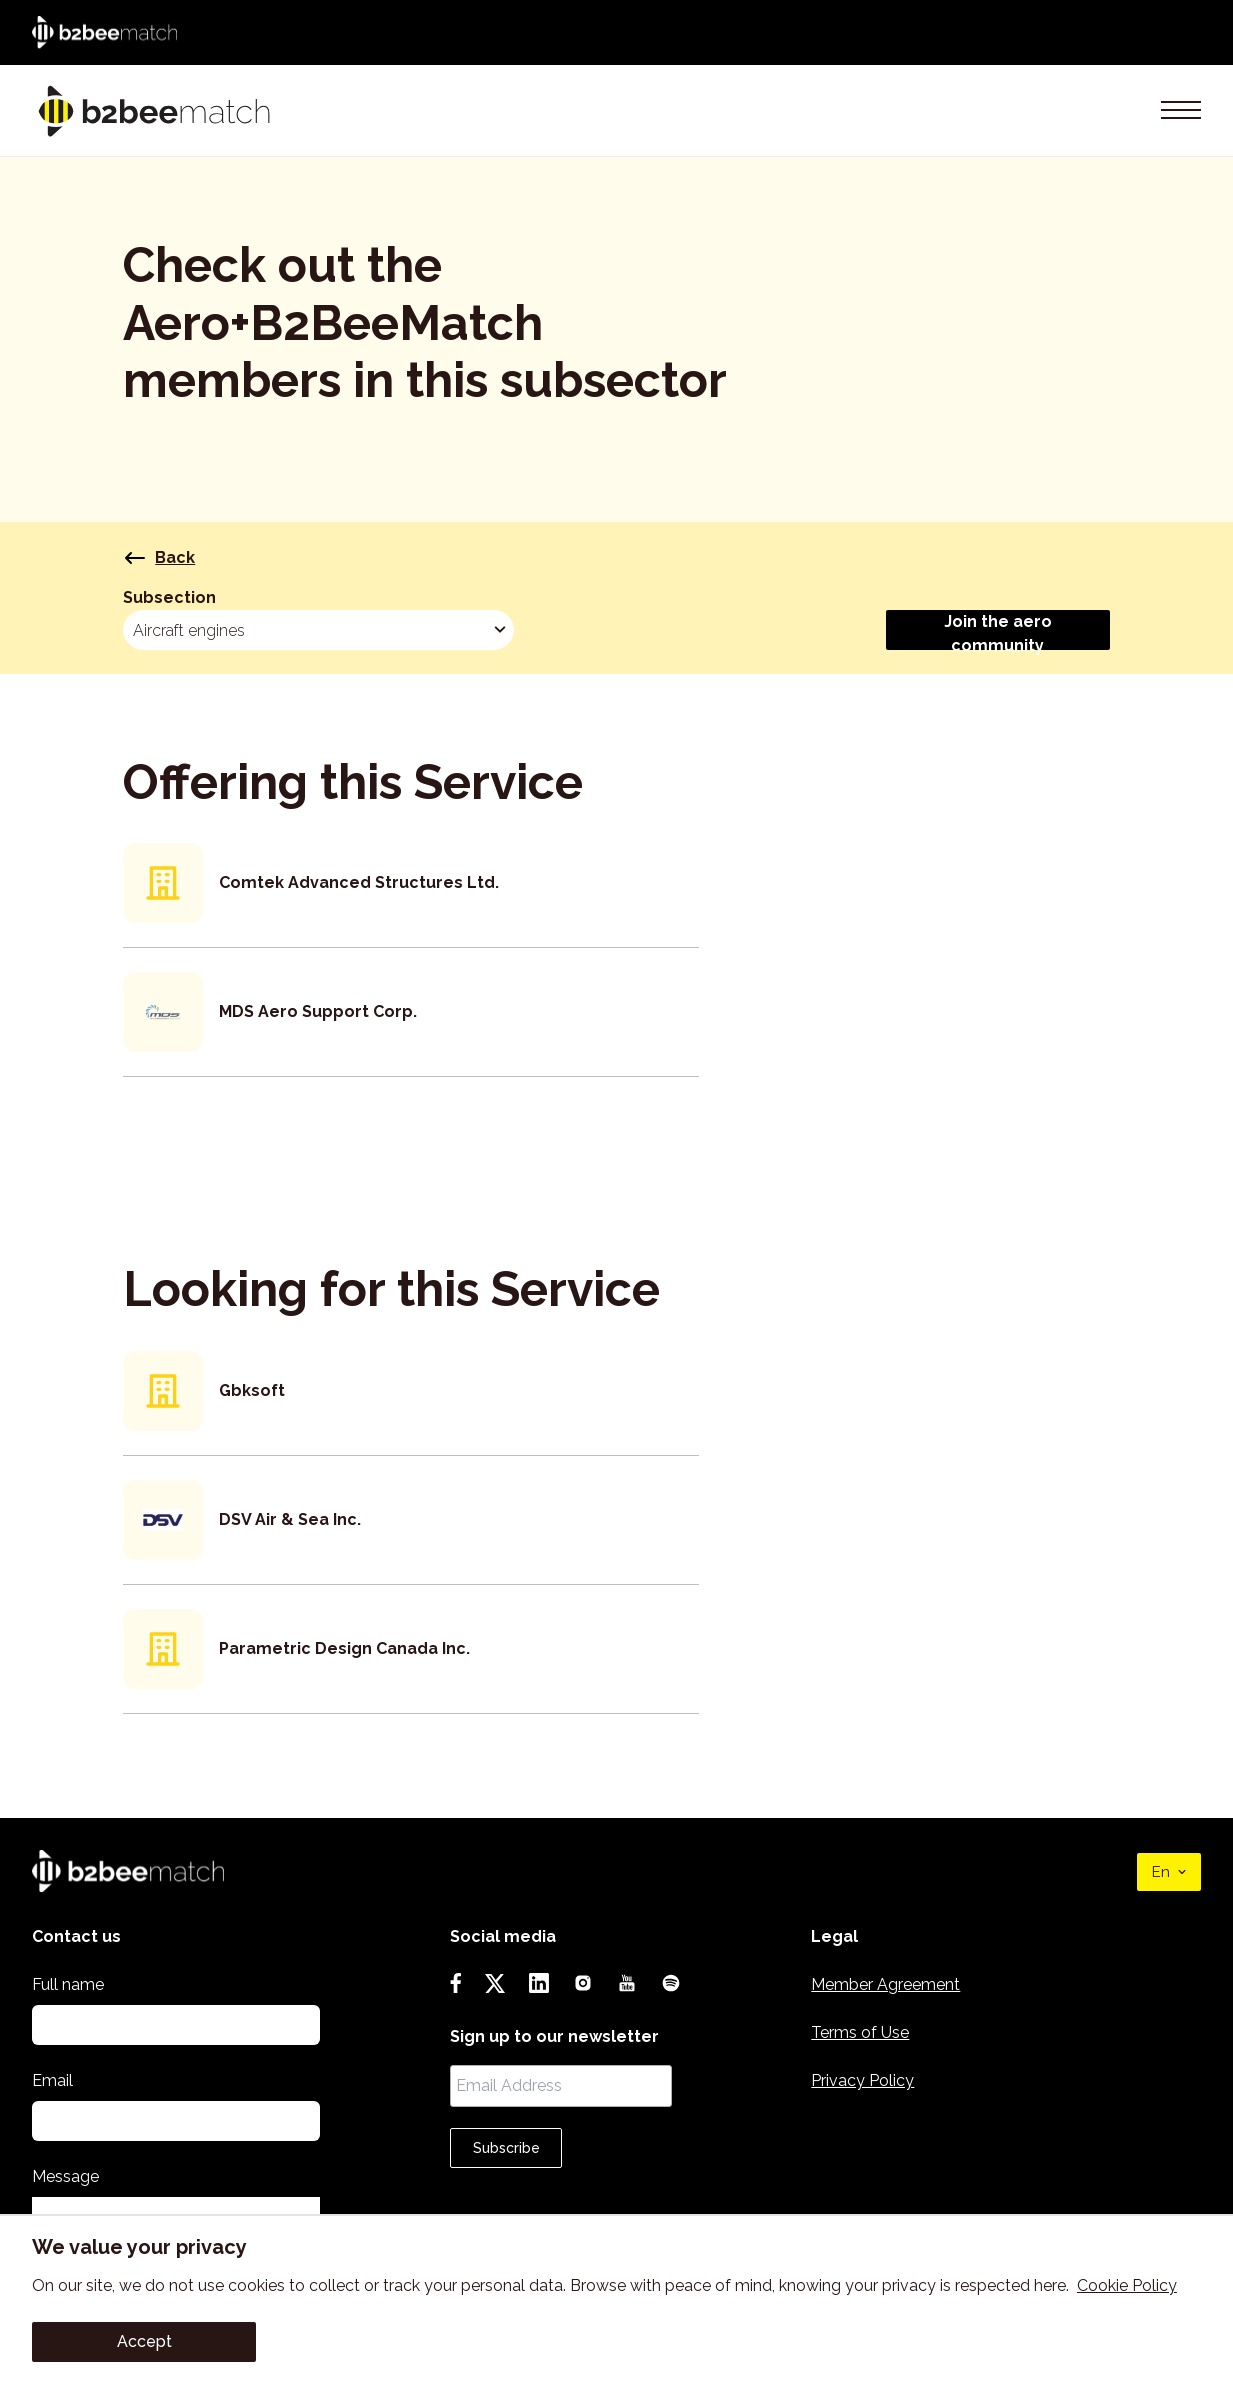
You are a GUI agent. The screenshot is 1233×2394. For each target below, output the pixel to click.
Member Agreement (885, 1984)
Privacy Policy (862, 2080)
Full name (68, 1984)
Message (65, 2176)
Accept (144, 2341)
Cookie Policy (1127, 2285)
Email (52, 2080)
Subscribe (506, 2148)
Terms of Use (860, 2032)
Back (159, 558)
